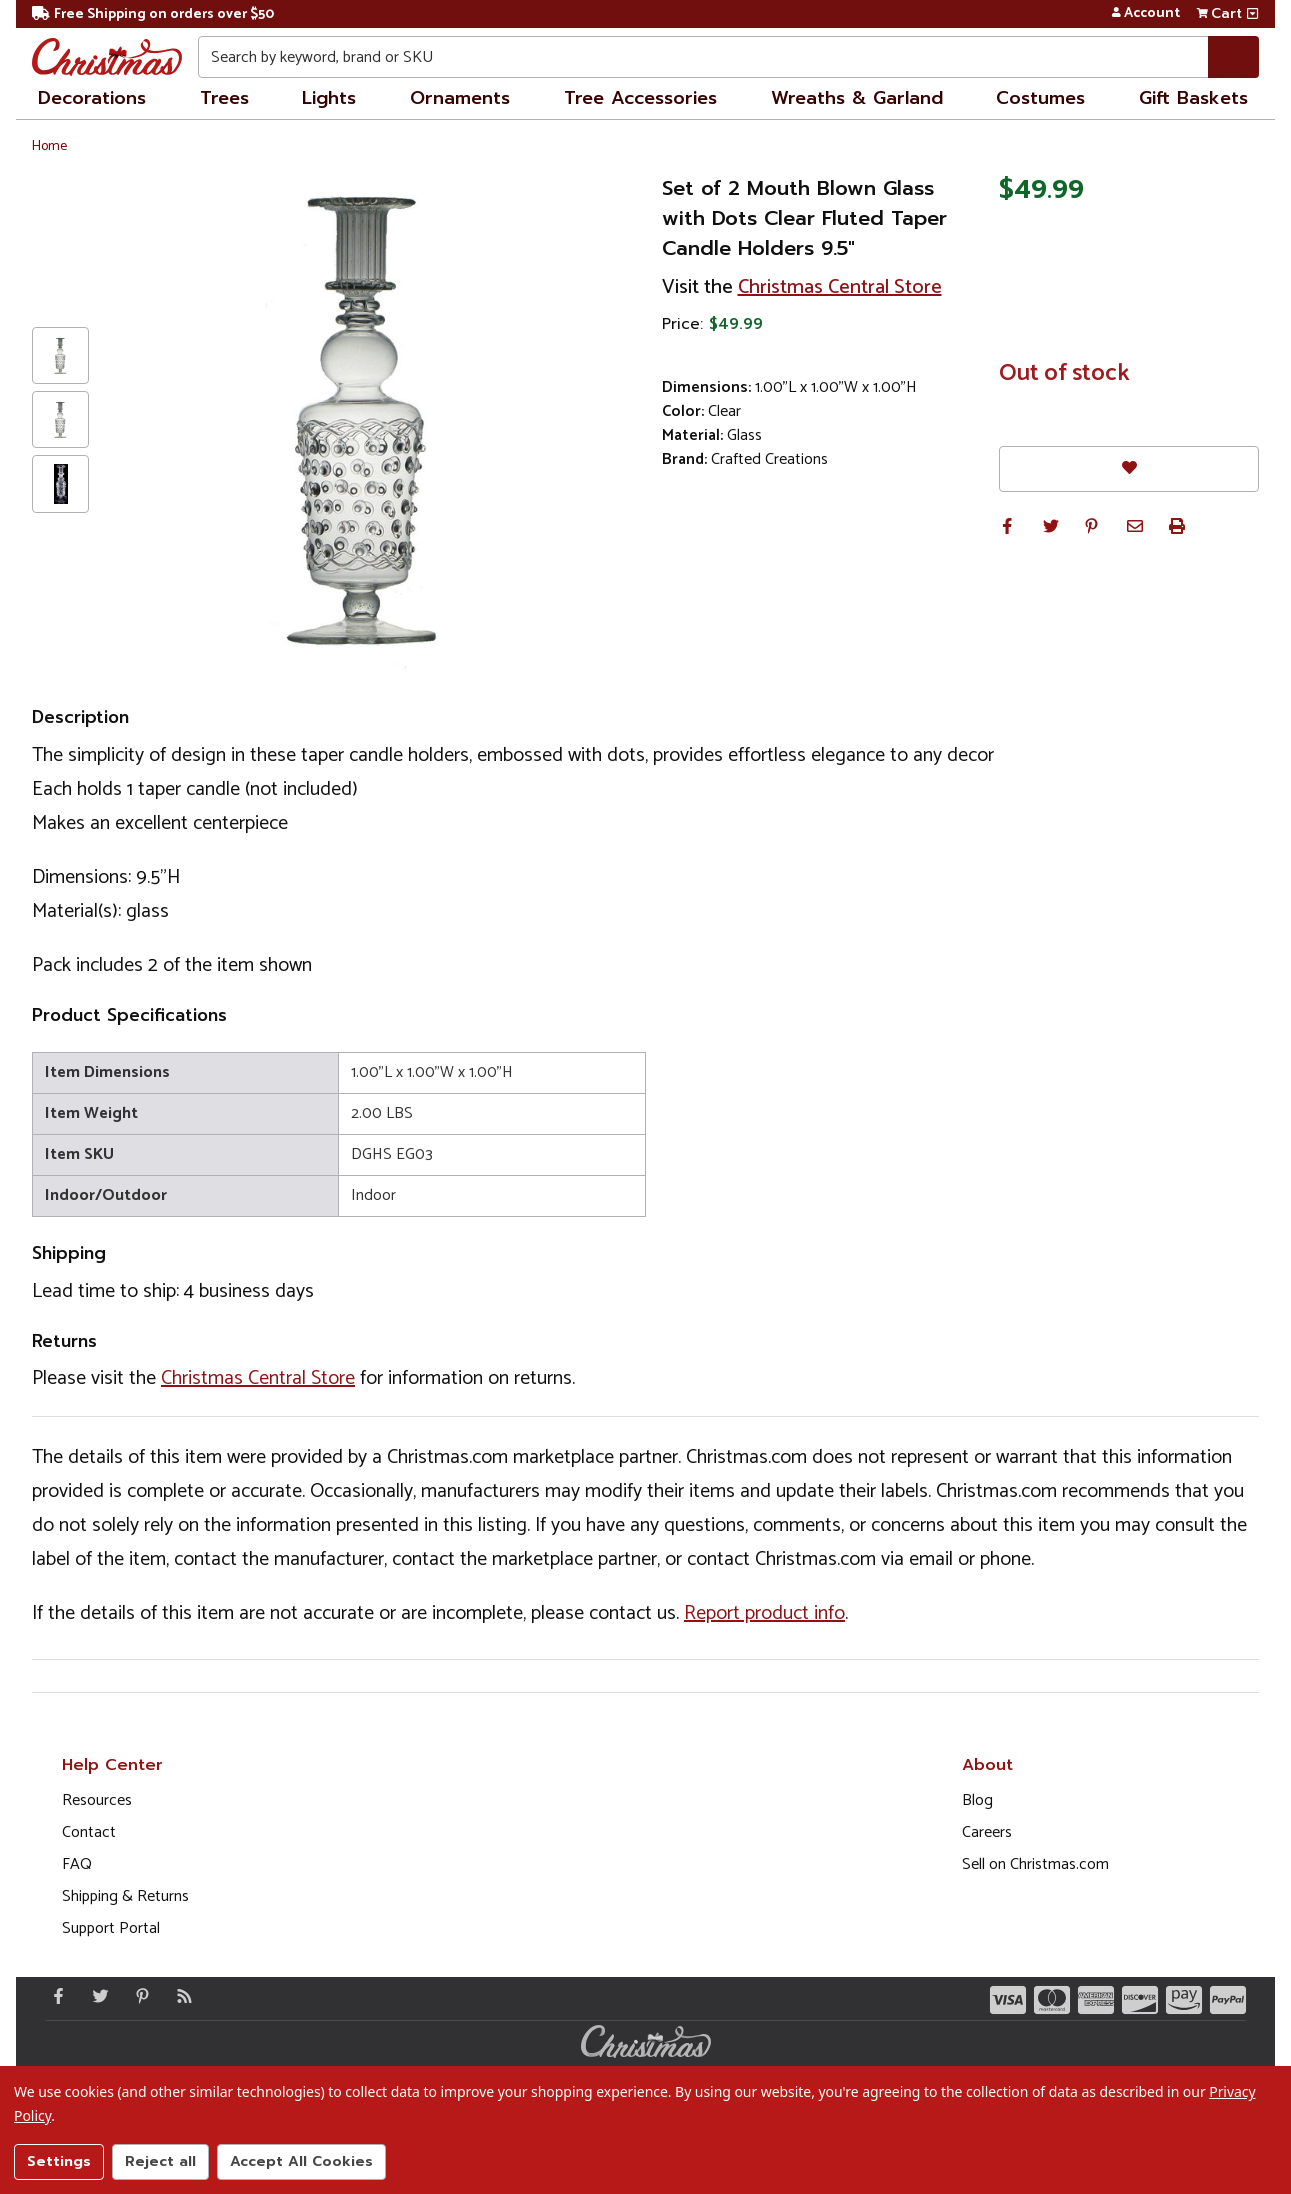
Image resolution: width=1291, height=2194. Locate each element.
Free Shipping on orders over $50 (153, 14)
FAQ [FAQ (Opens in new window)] (77, 1864)
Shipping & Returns (125, 1896)
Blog (977, 1800)
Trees (224, 98)
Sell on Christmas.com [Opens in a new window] (1035, 1864)
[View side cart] (1252, 14)
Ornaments (460, 98)
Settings (59, 2161)
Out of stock (1064, 374)
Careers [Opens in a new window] (987, 1832)
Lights (329, 98)
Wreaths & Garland (857, 98)
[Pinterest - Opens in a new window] (138, 1996)
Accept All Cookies (301, 2161)
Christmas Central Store (840, 287)
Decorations (92, 98)
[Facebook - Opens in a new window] (54, 1996)
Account (1145, 14)
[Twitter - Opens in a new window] (96, 1996)
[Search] (1233, 57)
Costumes (1040, 98)
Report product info (764, 1613)
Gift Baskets (1193, 98)
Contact (89, 1832)
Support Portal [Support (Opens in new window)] (111, 1928)
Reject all (160, 2161)
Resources (97, 1800)
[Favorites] (1129, 468)
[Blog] (180, 1996)
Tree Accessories (640, 98)
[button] (1007, 526)
